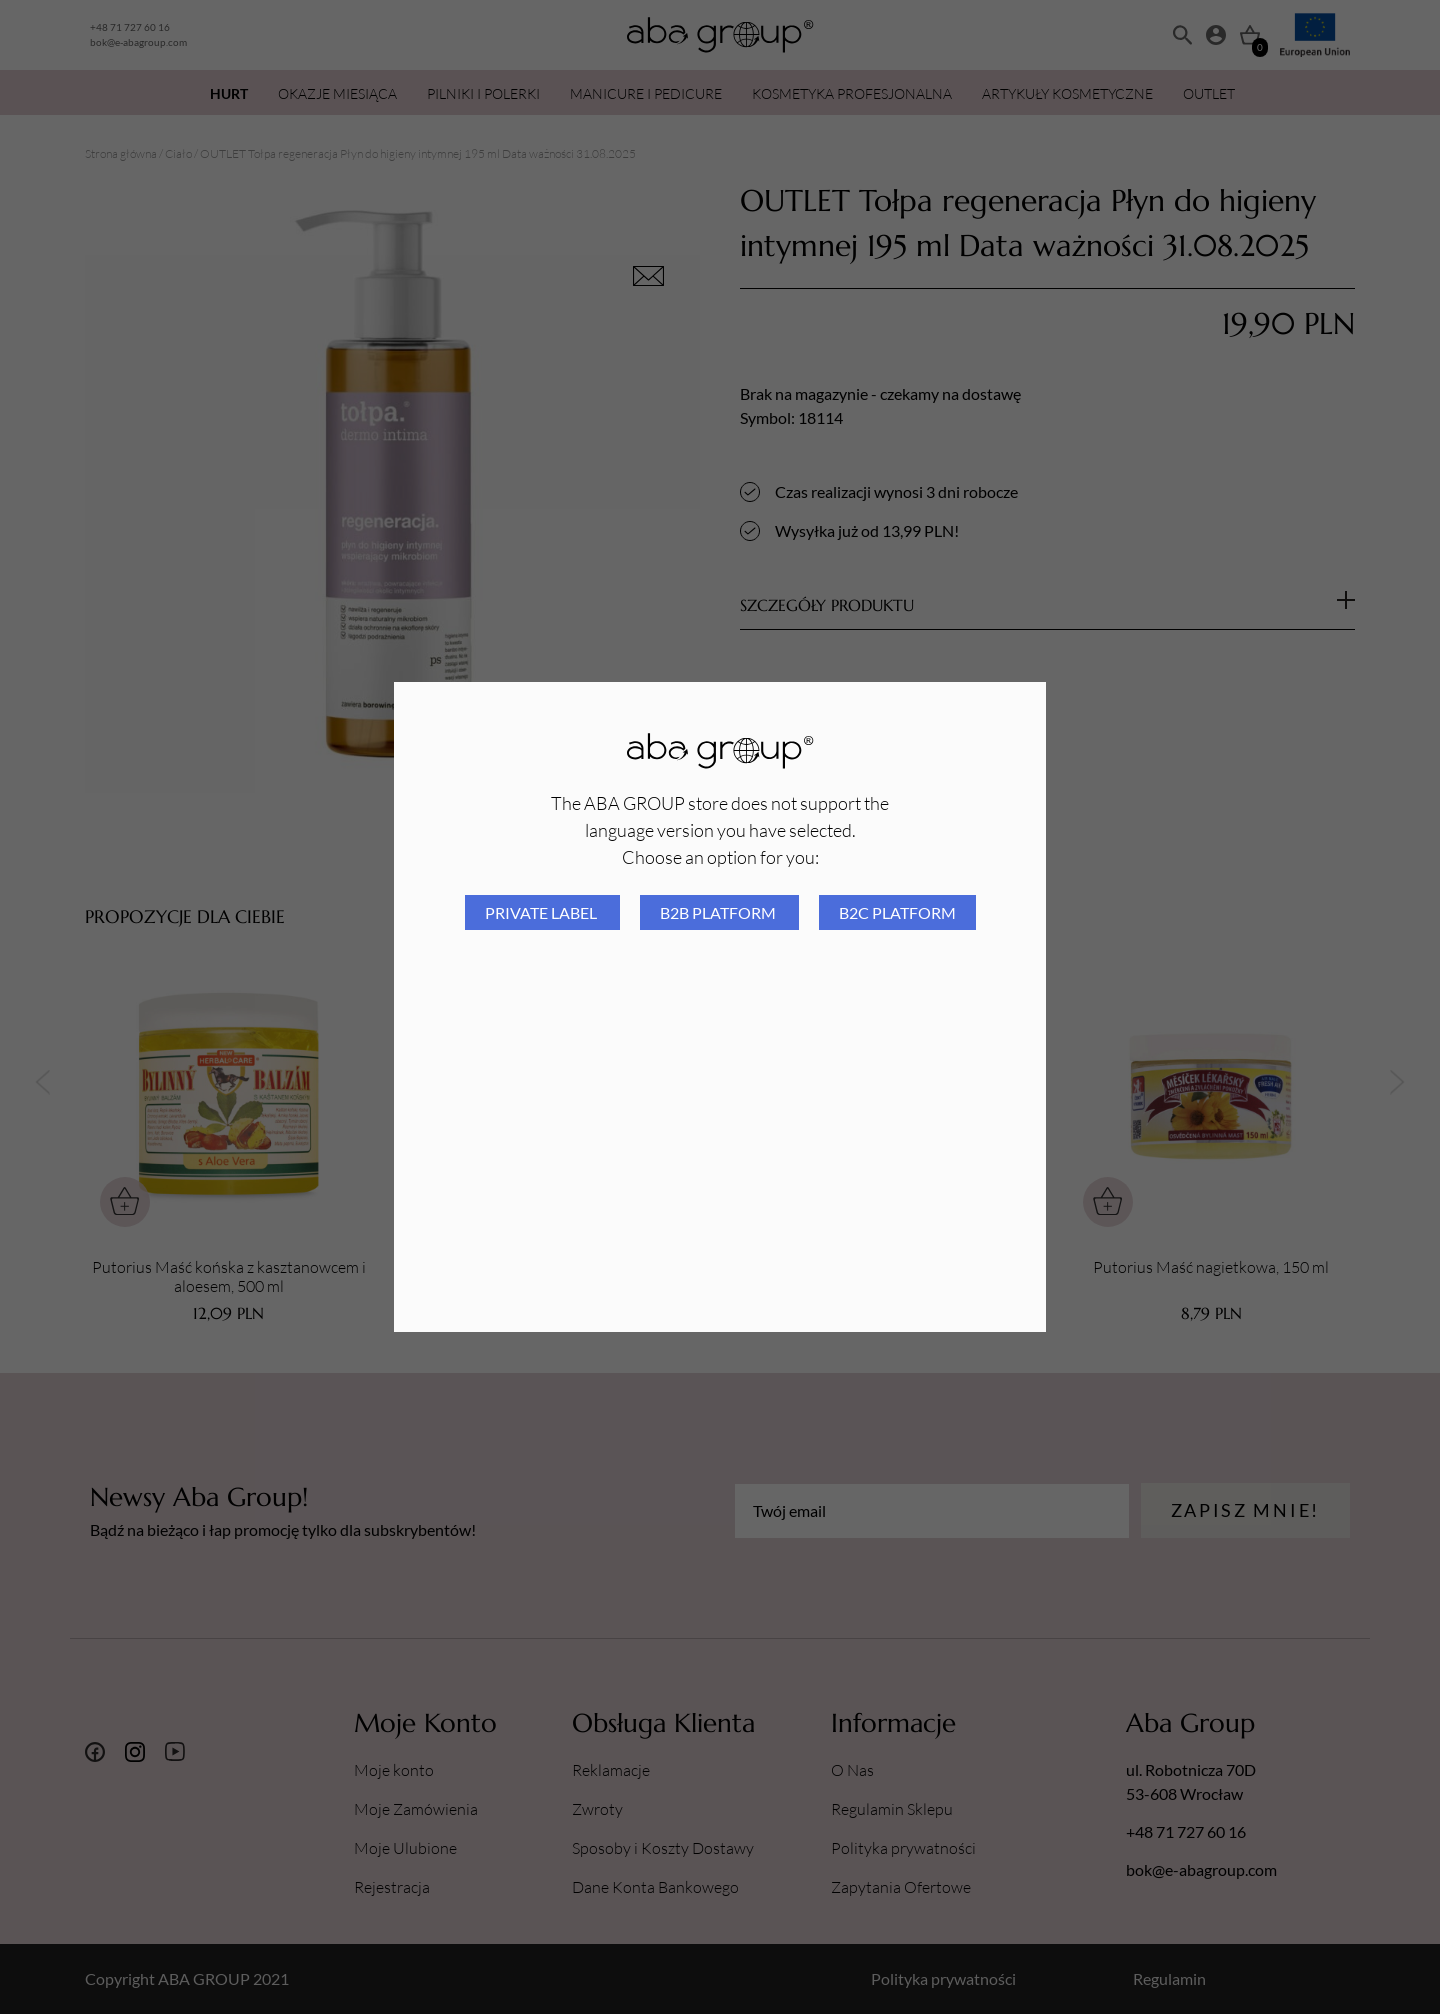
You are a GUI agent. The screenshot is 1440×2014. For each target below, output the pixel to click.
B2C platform (897, 912)
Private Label (542, 912)
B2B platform (719, 912)
